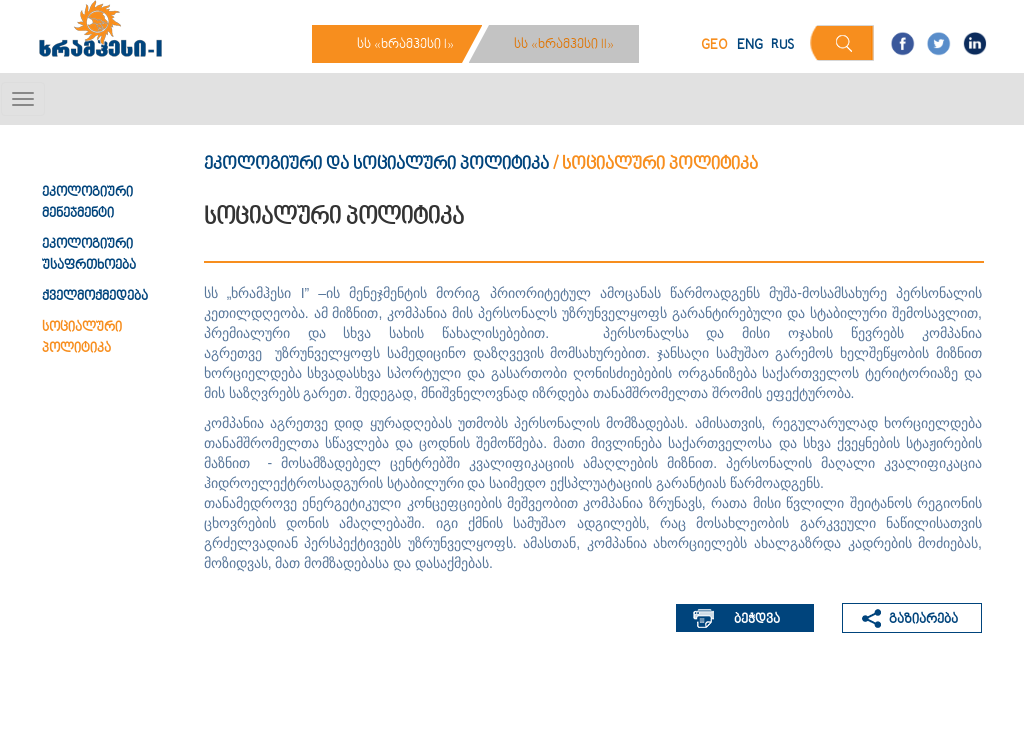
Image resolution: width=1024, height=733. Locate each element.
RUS (782, 45)
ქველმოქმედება (95, 297)
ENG (750, 45)
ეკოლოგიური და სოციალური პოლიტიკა (376, 164)
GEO (714, 45)
